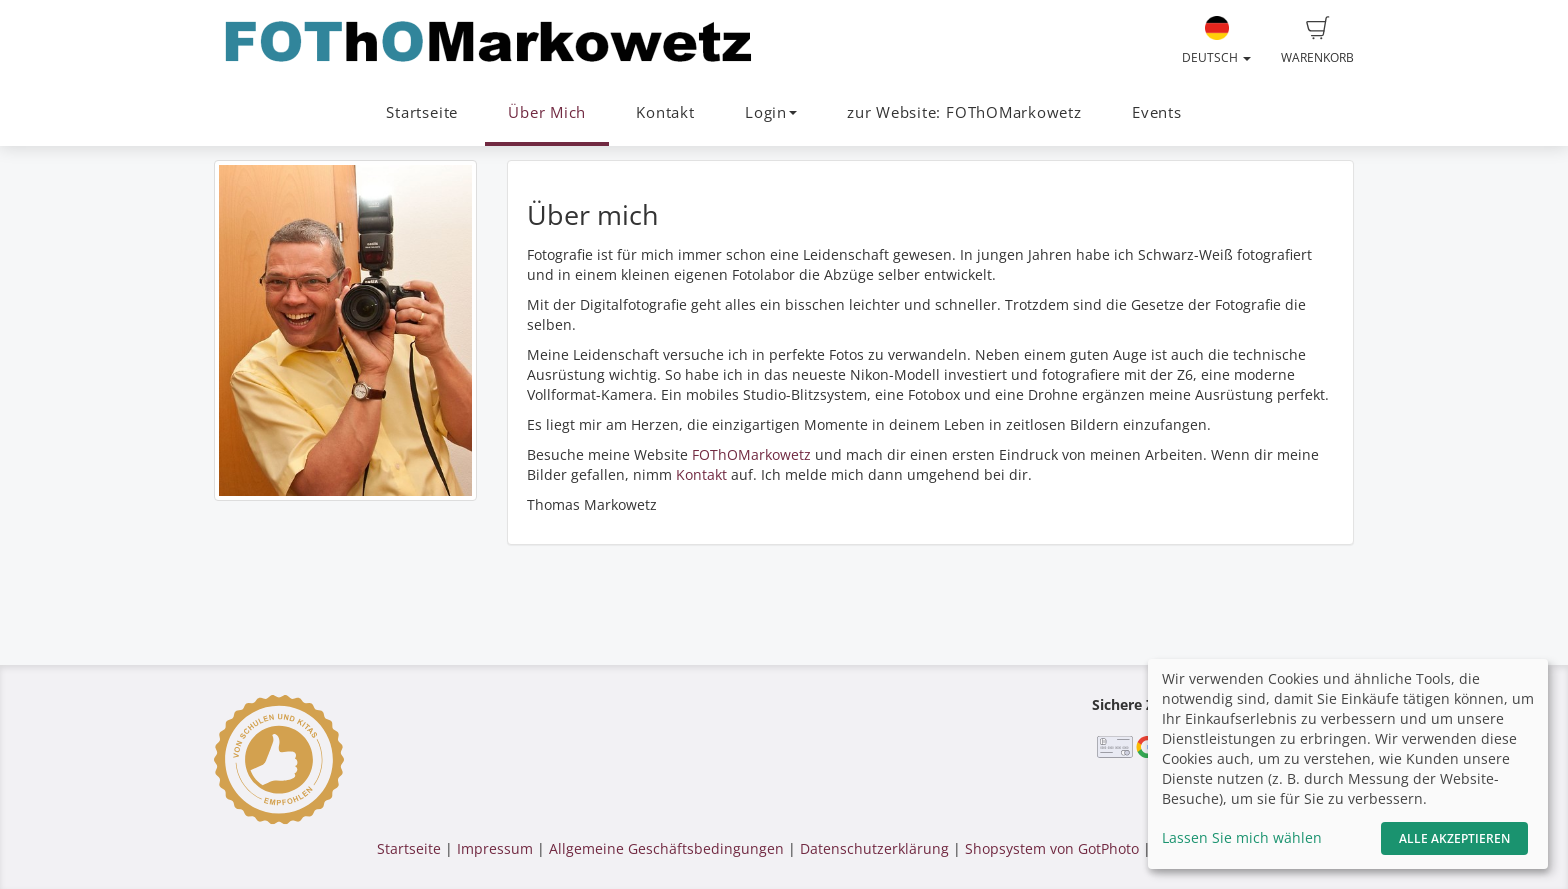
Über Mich (547, 112)
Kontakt (665, 112)
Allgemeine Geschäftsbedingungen (666, 848)
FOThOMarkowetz (751, 454)
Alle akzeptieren (1454, 838)
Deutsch (1216, 41)
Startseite (422, 112)
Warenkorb (1317, 41)
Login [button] (771, 112)
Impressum (495, 848)
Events (1157, 112)
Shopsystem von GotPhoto (1052, 848)
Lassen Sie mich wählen (1242, 837)
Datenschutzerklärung (874, 848)
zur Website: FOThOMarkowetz (964, 112)
